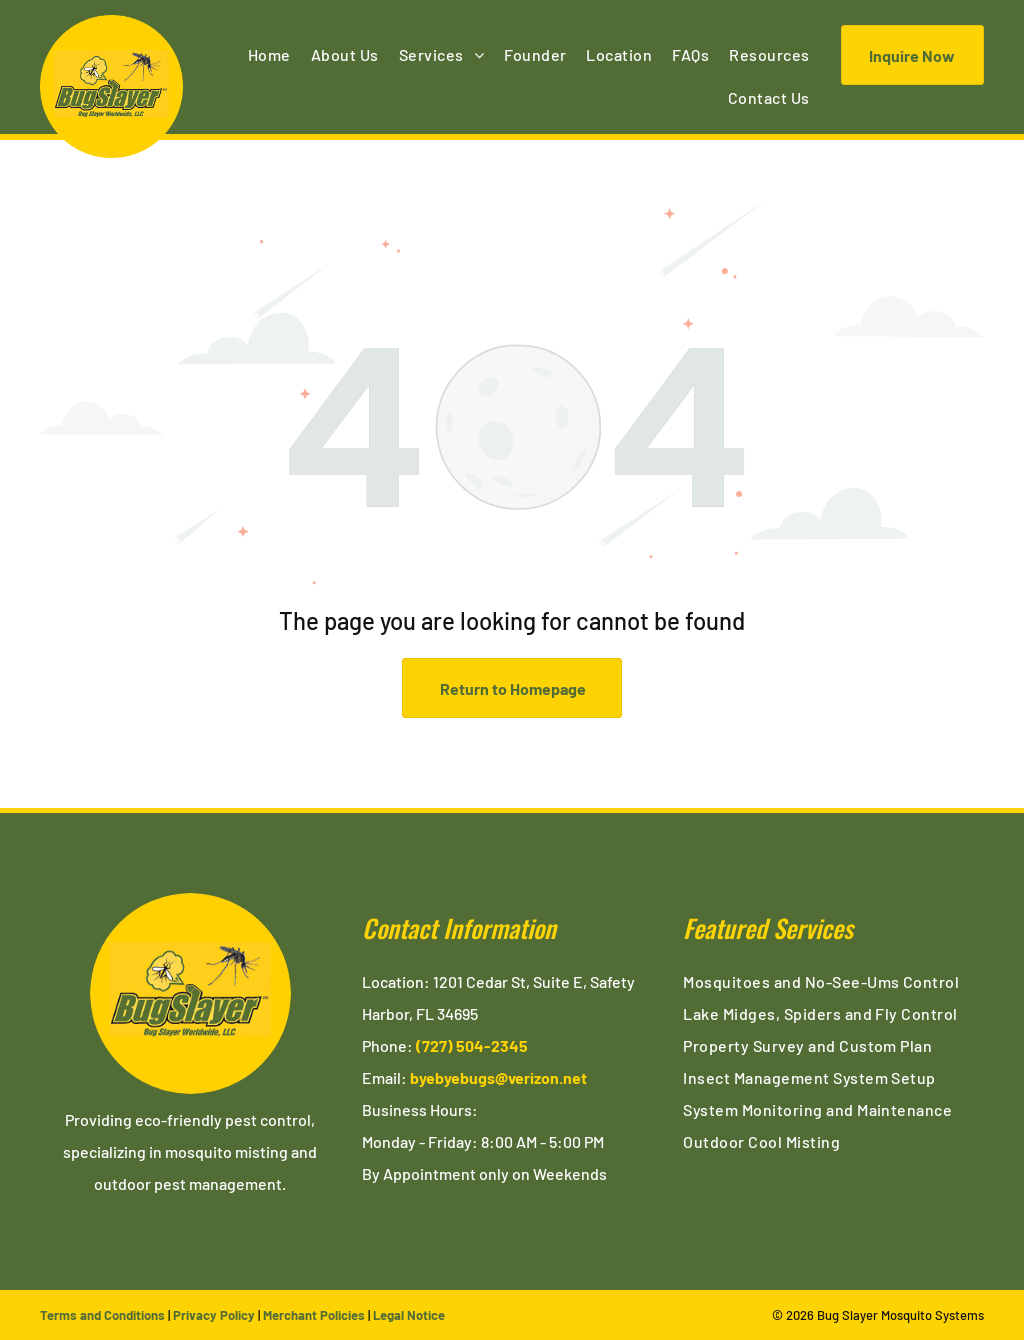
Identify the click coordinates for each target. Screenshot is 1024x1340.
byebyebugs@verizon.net (498, 1077)
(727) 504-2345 (472, 1045)
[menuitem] (269, 55)
